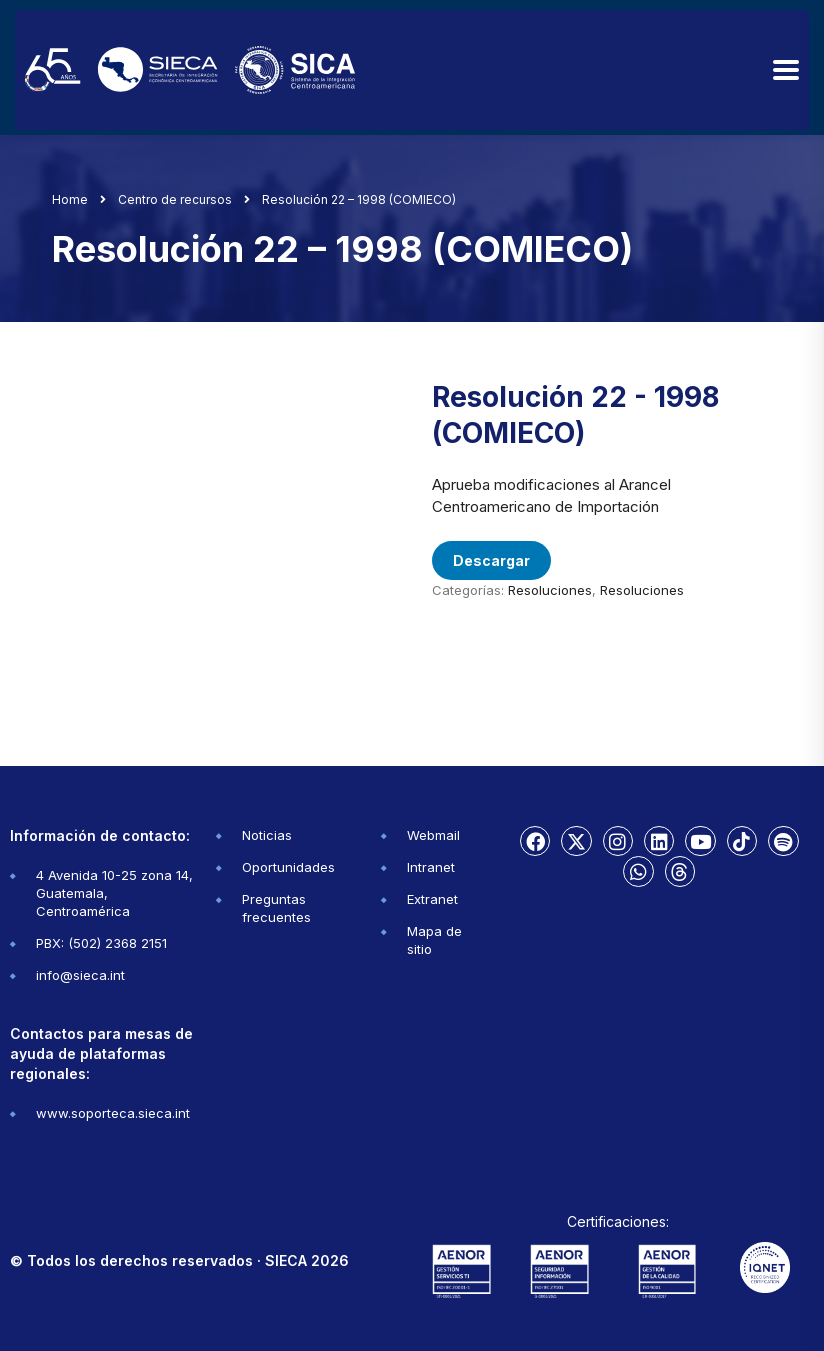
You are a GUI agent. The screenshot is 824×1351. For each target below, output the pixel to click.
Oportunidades (288, 867)
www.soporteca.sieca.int (113, 1113)
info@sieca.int (80, 975)
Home (70, 199)
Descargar (491, 560)
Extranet (432, 899)
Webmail (433, 835)
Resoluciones (550, 590)
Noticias (267, 835)
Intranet (431, 867)
